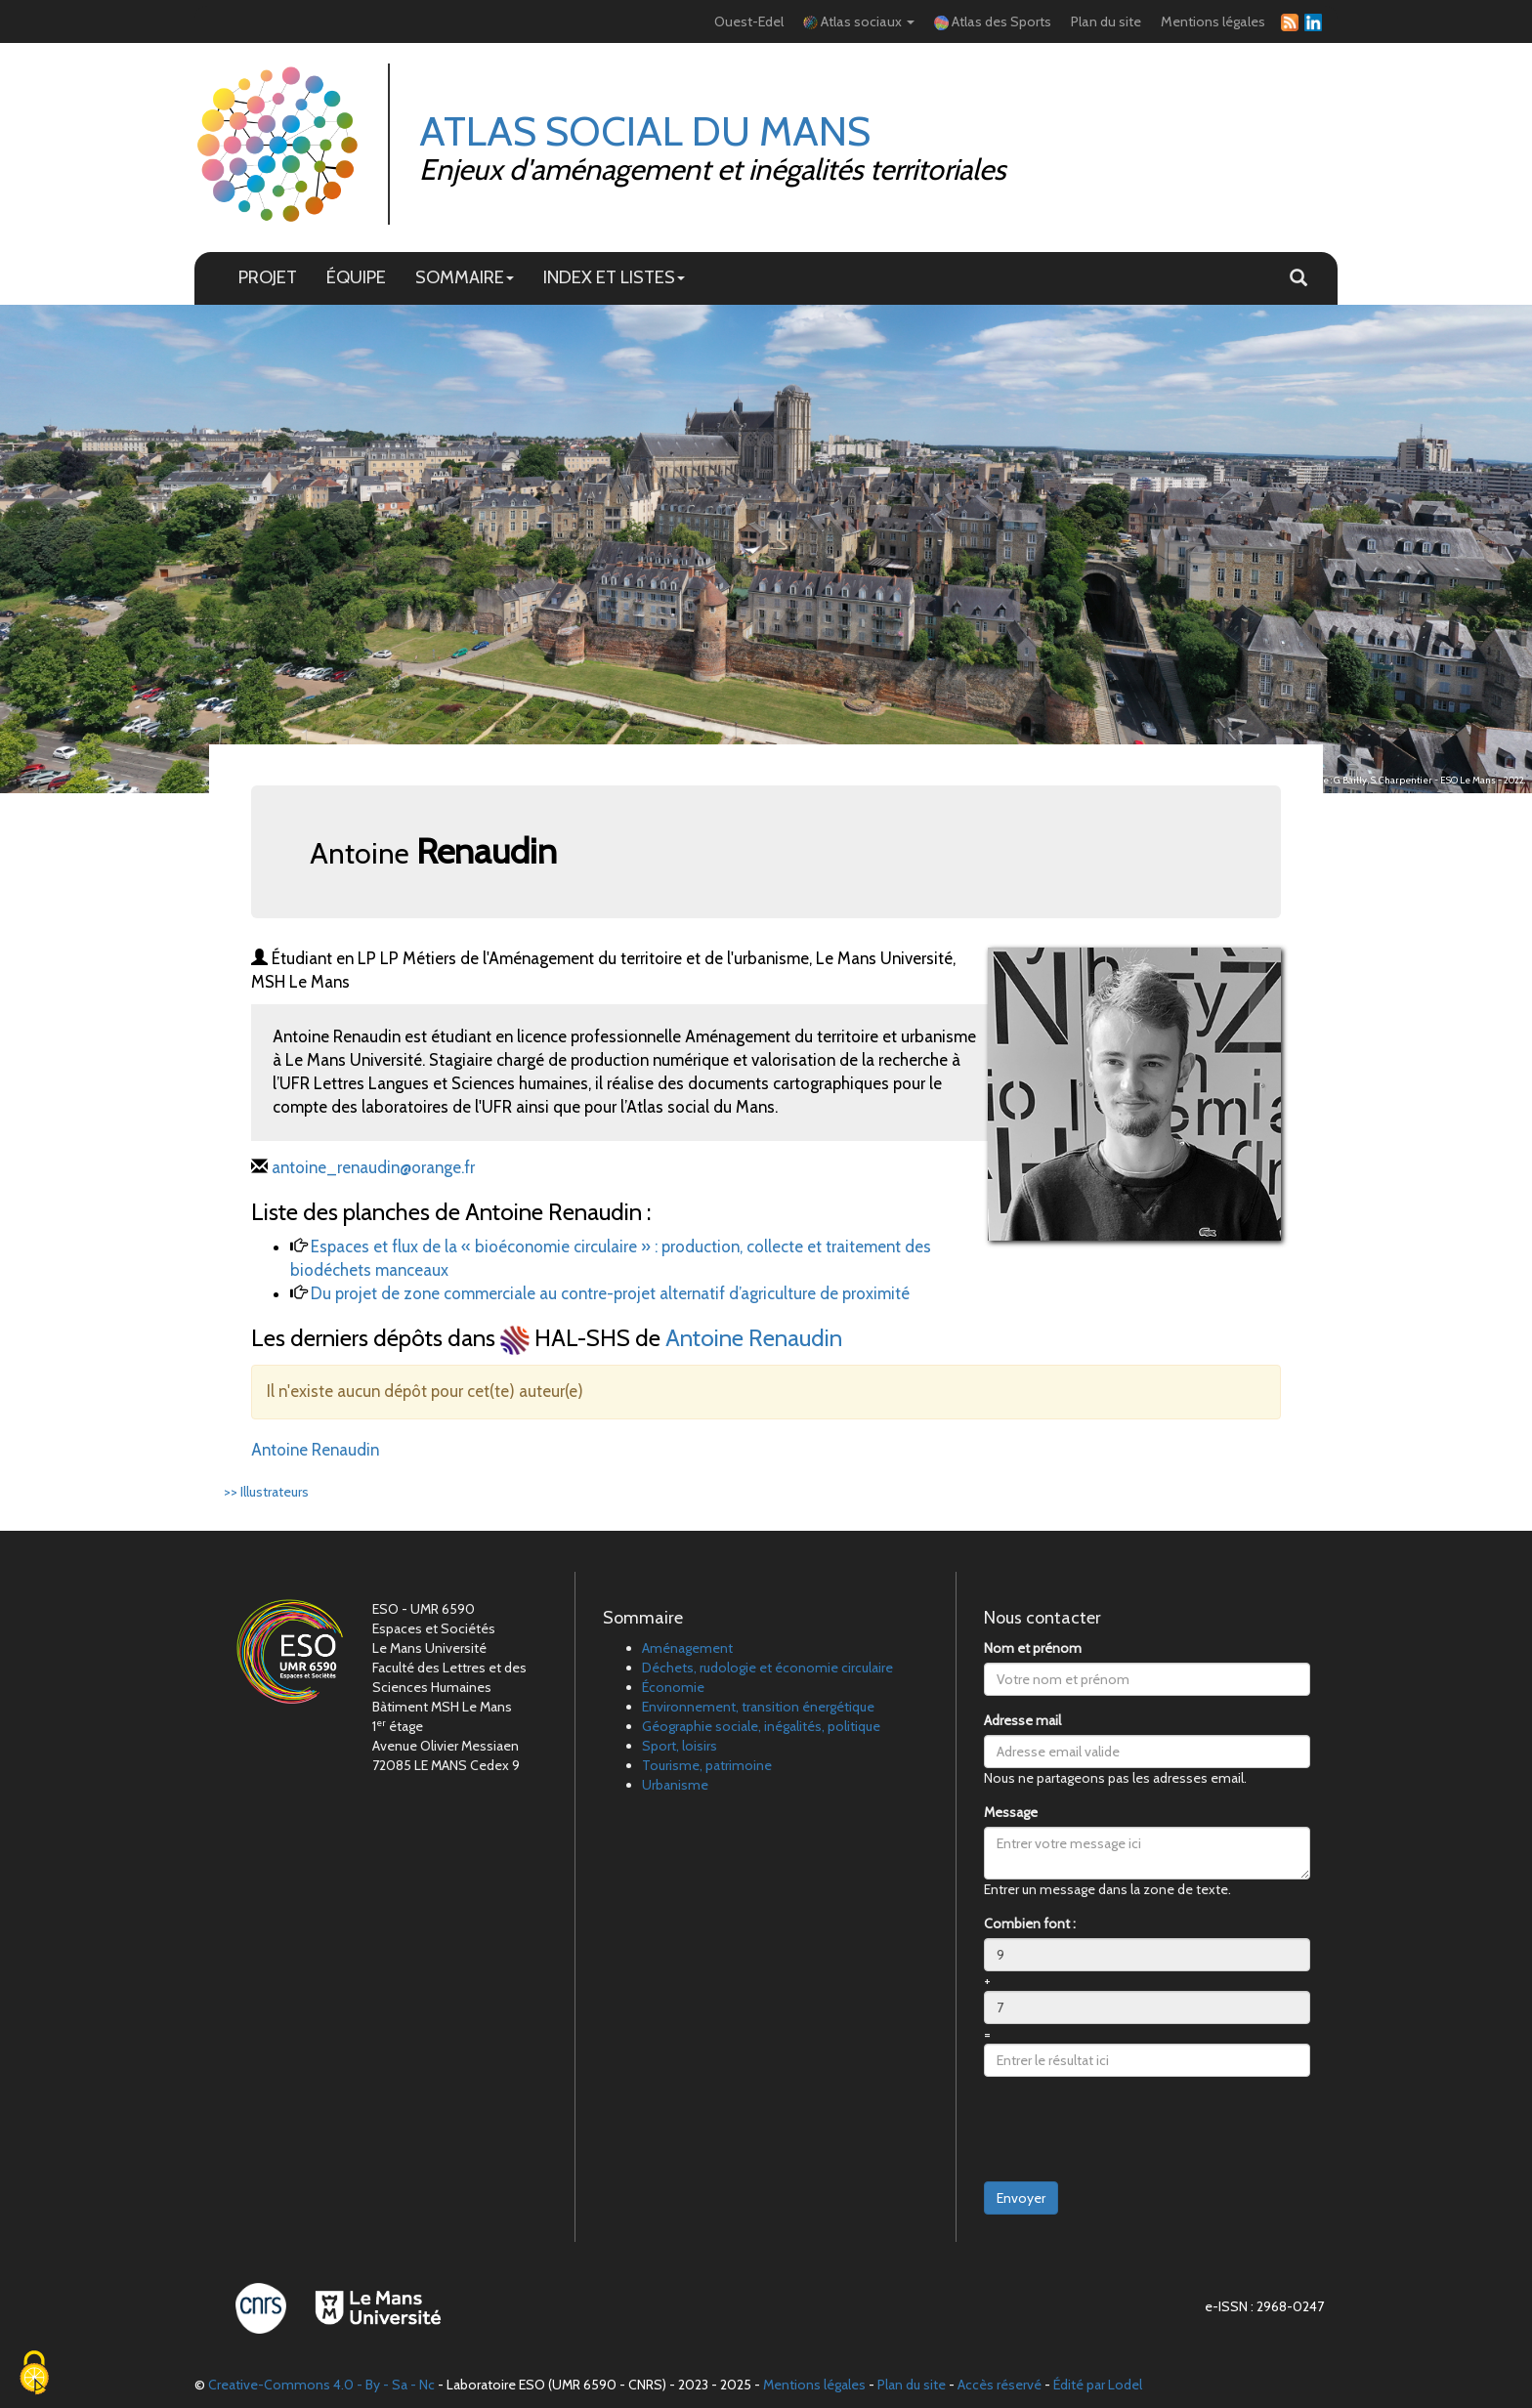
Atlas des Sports (992, 21)
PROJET (267, 277)
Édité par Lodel (1097, 2384)
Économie (673, 1687)
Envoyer (1021, 2198)
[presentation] (1132, 2129)
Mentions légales (1213, 21)
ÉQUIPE (356, 277)
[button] (1298, 278)
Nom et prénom (1033, 1648)
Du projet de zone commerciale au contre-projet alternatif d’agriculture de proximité (610, 1293)
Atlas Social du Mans (645, 131)
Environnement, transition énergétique (758, 1706)
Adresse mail (1022, 1720)
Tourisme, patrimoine (707, 1765)
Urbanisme (675, 1785)
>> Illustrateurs (266, 1491)
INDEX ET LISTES (614, 277)
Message (1011, 1812)
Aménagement (687, 1648)
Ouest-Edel (749, 21)
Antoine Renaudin (753, 1338)
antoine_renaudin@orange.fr (373, 1167)
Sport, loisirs (679, 1745)
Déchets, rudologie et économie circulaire (767, 1667)
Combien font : (1030, 1923)
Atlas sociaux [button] (859, 21)
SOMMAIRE (464, 277)
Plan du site (1106, 21)
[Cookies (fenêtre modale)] (34, 2374)
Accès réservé (1000, 2384)
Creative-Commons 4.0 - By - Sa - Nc (321, 2384)
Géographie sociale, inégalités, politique (761, 1726)
